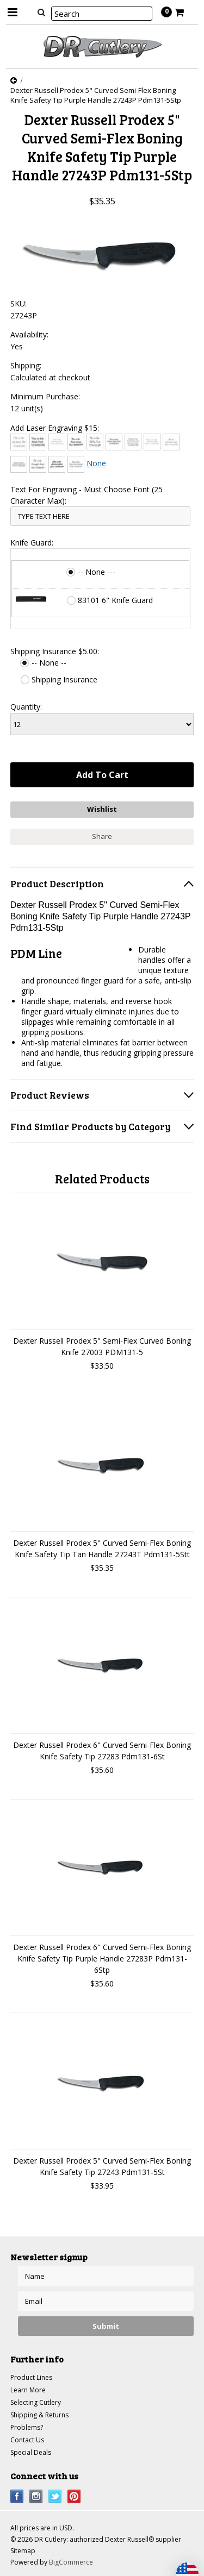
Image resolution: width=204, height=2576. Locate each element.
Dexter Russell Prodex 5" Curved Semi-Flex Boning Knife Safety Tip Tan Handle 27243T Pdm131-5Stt (102, 1548)
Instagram (36, 2496)
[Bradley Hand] (56, 442)
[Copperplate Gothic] (133, 442)
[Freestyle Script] (37, 464)
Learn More (28, 2390)
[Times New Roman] (75, 464)
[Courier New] (152, 442)
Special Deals (30, 2452)
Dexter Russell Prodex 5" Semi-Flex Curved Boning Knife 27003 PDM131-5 (102, 1346)
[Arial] (37, 442)
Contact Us (27, 2440)
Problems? (26, 2427)
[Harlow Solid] (56, 464)
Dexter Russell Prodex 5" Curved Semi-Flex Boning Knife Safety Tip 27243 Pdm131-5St (102, 2166)
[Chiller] (94, 442)
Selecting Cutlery (35, 2402)
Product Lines (31, 2377)
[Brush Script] (75, 442)
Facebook (17, 2496)
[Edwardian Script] (171, 442)
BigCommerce (71, 2562)
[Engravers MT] (18, 464)
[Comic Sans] (114, 442)
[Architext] (18, 442)
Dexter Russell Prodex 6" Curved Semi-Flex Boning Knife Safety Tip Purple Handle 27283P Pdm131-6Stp (102, 1958)
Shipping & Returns (39, 2415)
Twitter (55, 2496)
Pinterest (74, 2496)
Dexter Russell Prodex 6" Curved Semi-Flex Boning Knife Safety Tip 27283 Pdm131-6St (102, 1751)
